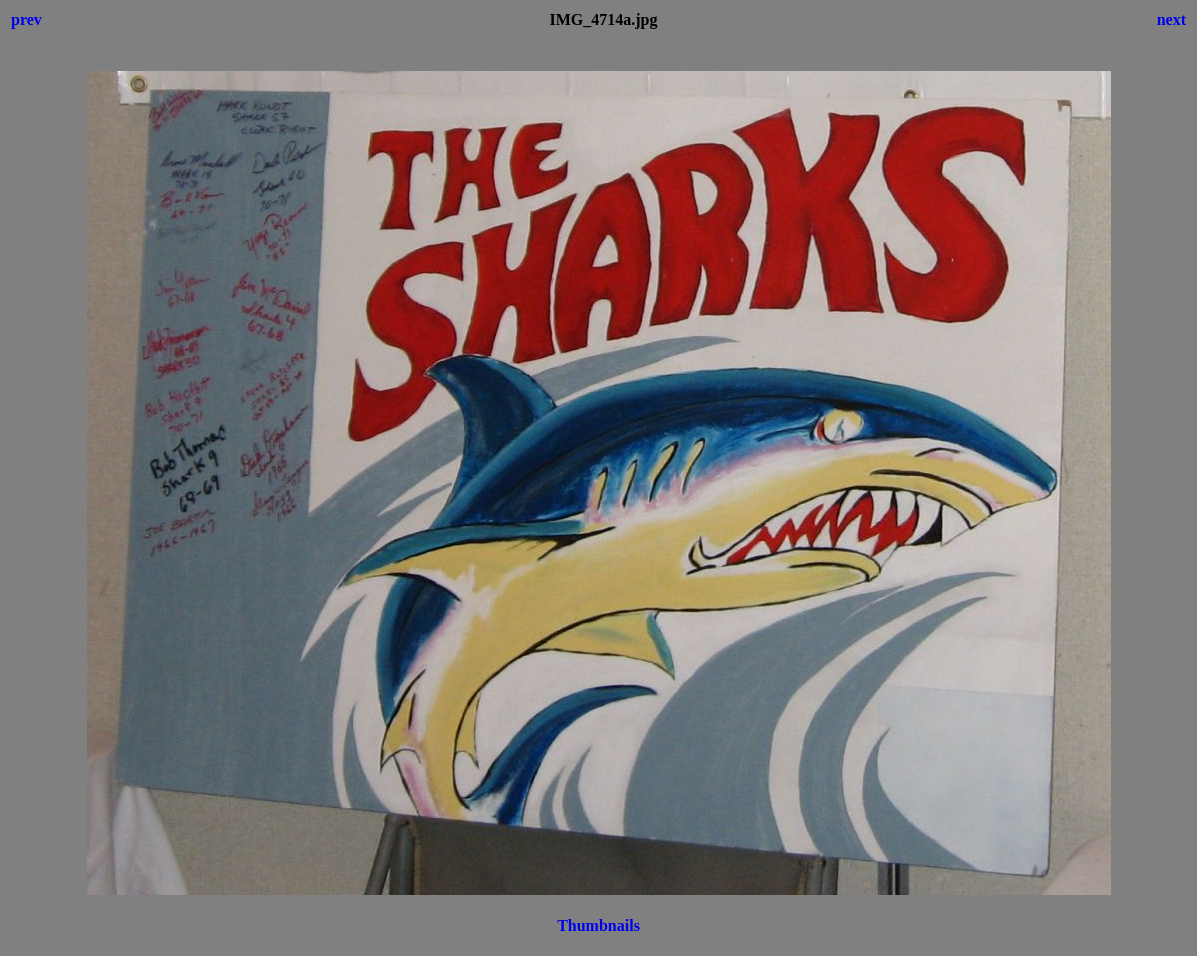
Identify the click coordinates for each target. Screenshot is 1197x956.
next (1171, 19)
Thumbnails (598, 925)
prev (26, 19)
